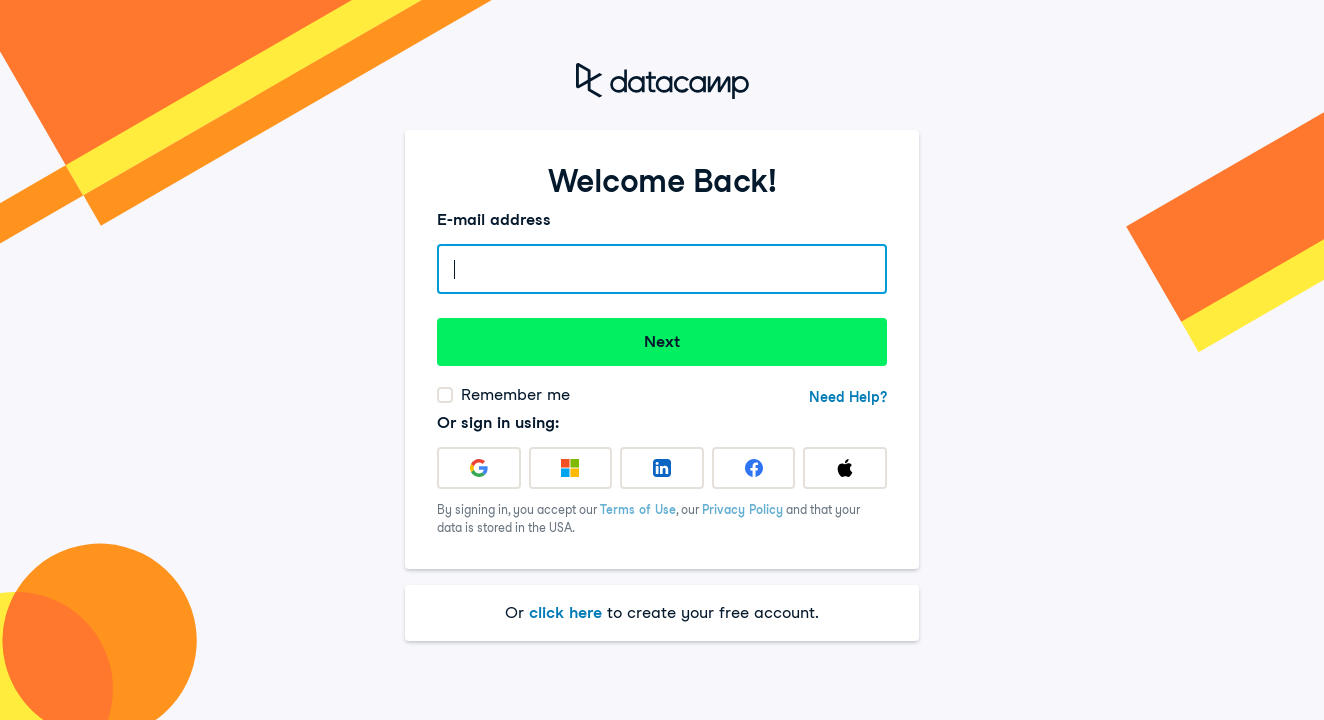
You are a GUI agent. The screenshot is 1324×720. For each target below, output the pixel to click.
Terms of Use (638, 509)
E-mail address (494, 219)
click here (565, 612)
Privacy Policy (742, 509)
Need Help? (848, 397)
